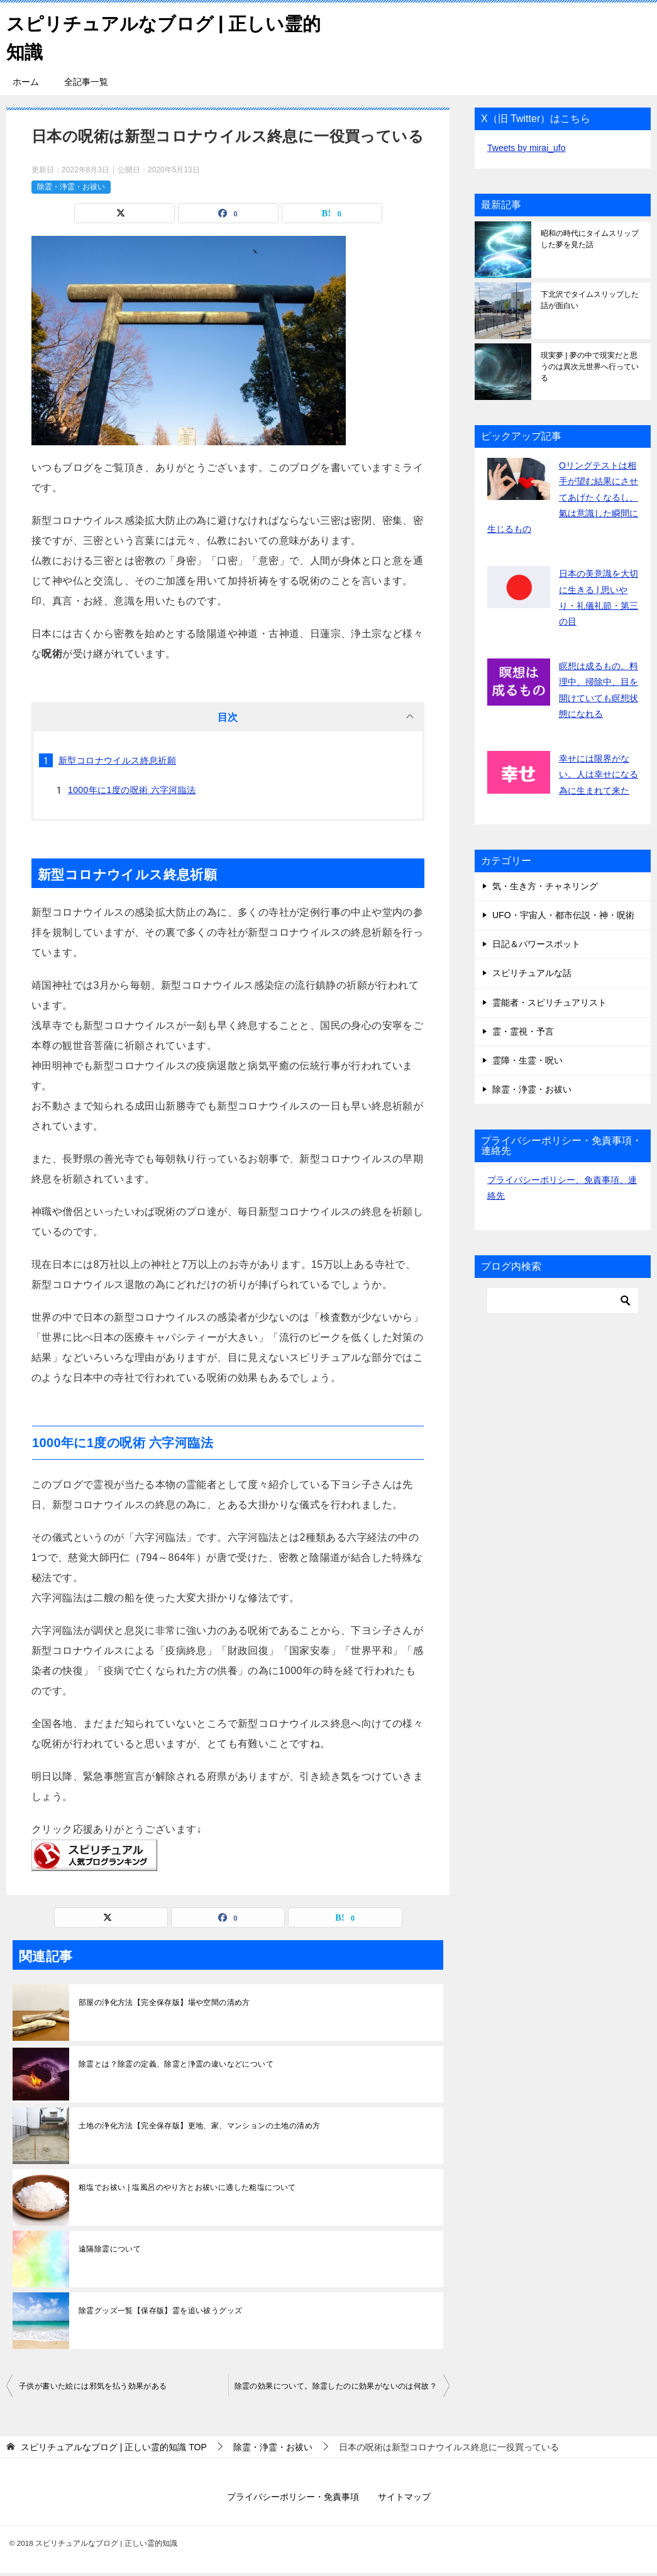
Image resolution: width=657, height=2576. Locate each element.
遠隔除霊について (110, 2249)
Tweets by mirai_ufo (526, 148)
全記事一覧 (86, 82)
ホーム (26, 82)
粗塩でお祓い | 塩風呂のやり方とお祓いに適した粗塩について (187, 2187)
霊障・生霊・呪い (527, 1060)
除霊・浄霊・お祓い (71, 186)
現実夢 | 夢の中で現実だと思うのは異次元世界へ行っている (590, 366)
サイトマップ (404, 2497)
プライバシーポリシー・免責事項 (293, 2497)
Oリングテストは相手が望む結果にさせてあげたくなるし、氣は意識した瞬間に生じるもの (562, 497)
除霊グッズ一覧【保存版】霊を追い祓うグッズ (160, 2310)
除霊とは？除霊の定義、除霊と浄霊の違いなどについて (176, 2064)
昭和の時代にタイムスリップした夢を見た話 (590, 239)
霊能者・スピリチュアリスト (549, 1002)
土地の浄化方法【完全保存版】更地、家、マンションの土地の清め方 (199, 2125)
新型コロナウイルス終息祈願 (117, 760)
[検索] (562, 1300)
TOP (114, 2447)
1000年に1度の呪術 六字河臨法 (132, 790)
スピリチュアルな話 (531, 973)
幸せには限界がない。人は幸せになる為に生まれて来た (598, 774)
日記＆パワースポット (536, 944)
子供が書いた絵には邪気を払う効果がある (93, 2386)
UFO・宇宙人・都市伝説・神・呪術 (563, 915)
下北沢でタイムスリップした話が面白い (590, 300)
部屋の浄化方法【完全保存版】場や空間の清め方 (164, 2002)
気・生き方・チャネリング (545, 886)
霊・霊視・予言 (523, 1031)
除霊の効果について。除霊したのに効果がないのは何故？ (336, 2386)
